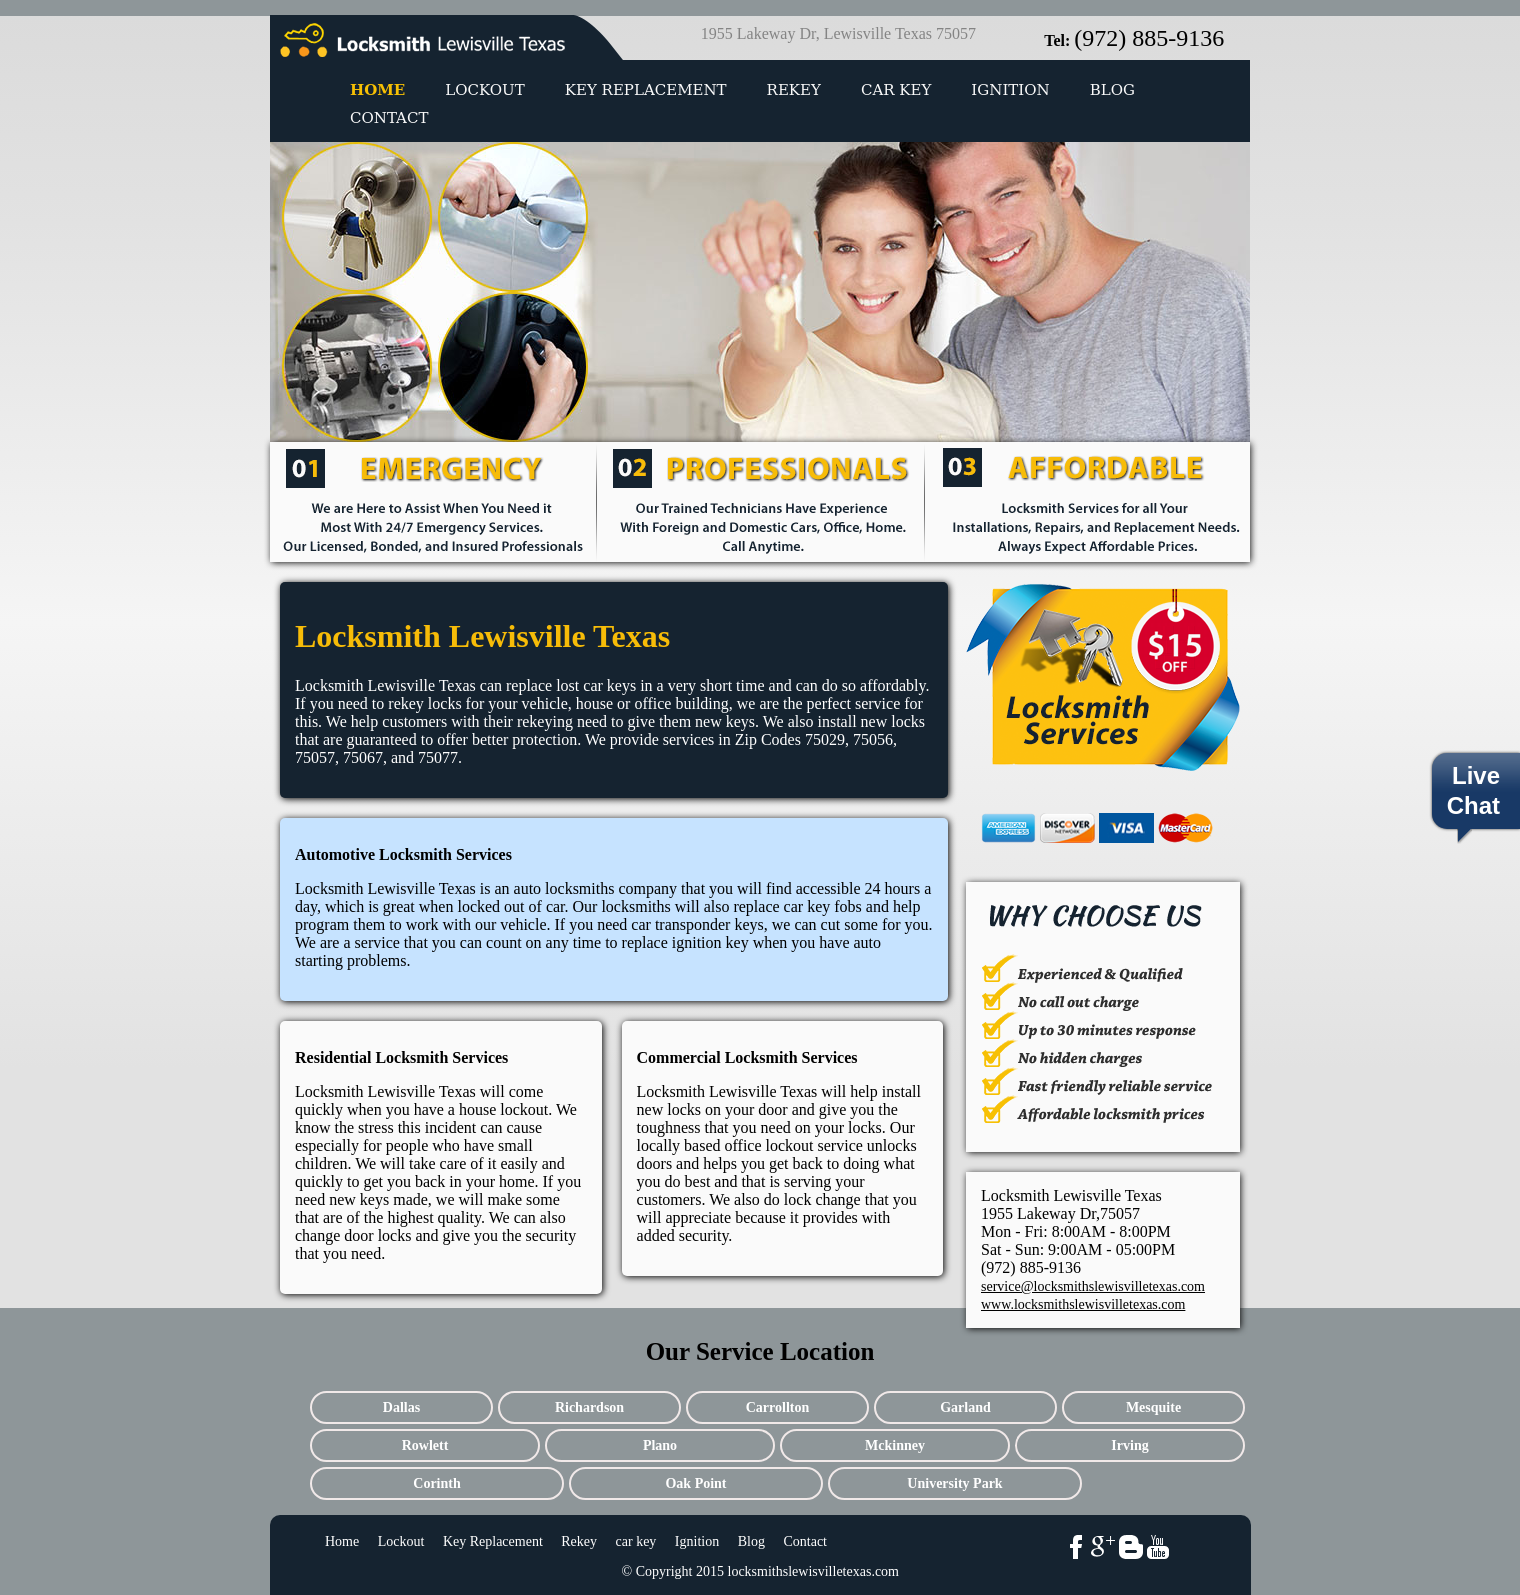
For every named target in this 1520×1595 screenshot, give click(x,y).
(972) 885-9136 (1149, 38)
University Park (954, 1483)
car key (896, 90)
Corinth (436, 1483)
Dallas (401, 1407)
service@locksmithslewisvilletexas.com (1093, 1286)
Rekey (794, 90)
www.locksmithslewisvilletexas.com (1083, 1304)
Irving (1129, 1445)
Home (377, 90)
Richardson (589, 1407)
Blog (1112, 90)
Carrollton (778, 1407)
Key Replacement (646, 90)
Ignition (1010, 90)
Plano (660, 1445)
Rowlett (425, 1445)
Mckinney (895, 1445)
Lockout (484, 90)
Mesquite (1153, 1407)
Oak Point (695, 1483)
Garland (965, 1407)
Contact (389, 118)
